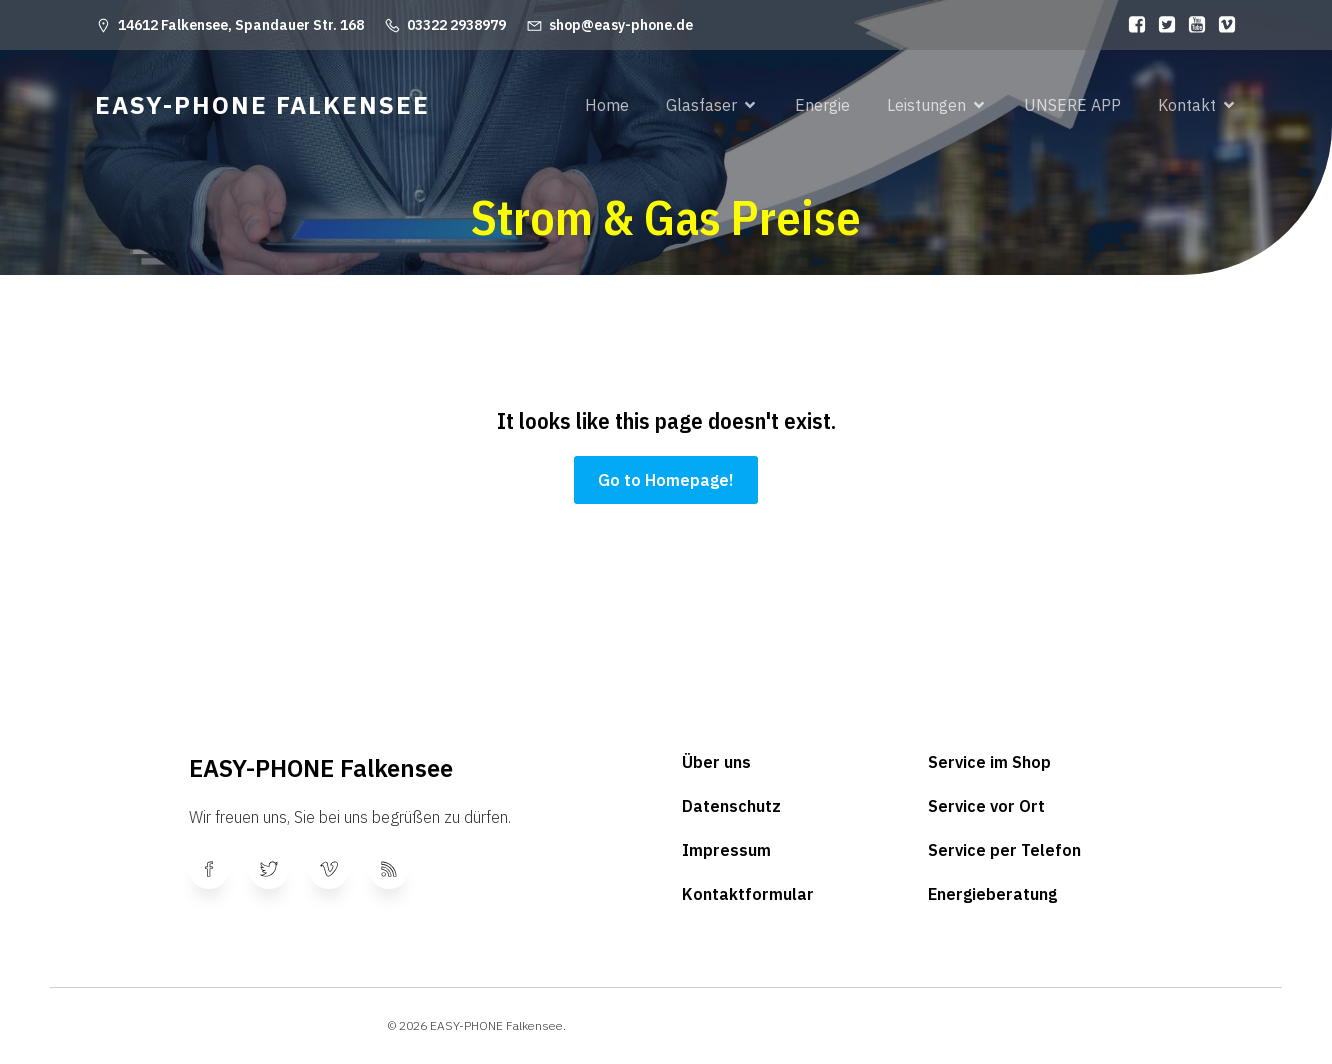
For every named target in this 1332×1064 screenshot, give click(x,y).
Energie (822, 105)
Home (607, 105)
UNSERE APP (1072, 105)
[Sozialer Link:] (1132, 25)
